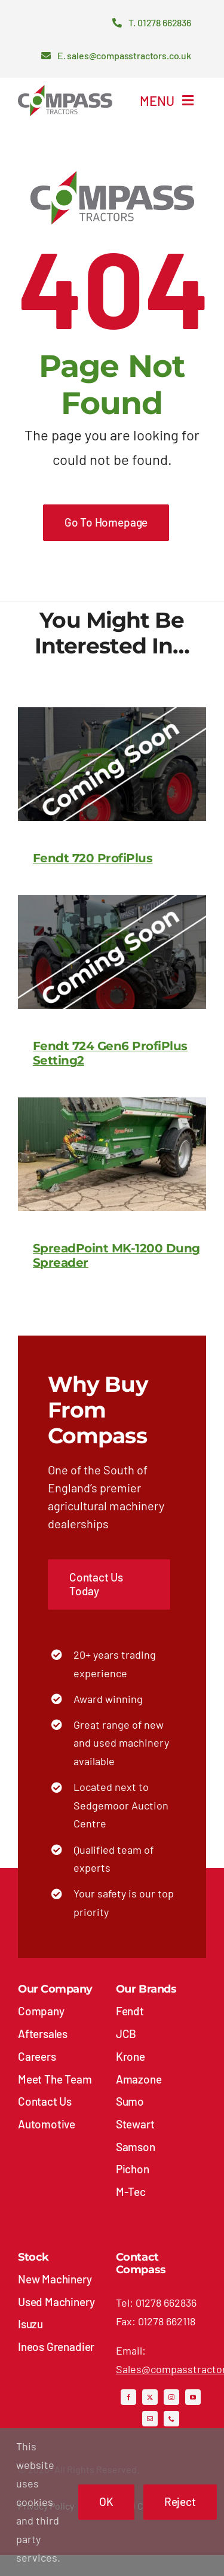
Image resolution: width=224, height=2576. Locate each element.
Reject (180, 2501)
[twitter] (150, 2397)
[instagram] (171, 2397)
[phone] (171, 2418)
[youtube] (193, 2397)
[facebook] (128, 2397)
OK (106, 2501)
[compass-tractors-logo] (65, 90)
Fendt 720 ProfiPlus (93, 858)
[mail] (150, 2418)
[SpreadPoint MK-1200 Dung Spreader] (112, 1106)
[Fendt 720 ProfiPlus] (112, 716)
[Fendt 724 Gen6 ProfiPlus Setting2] (112, 904)
